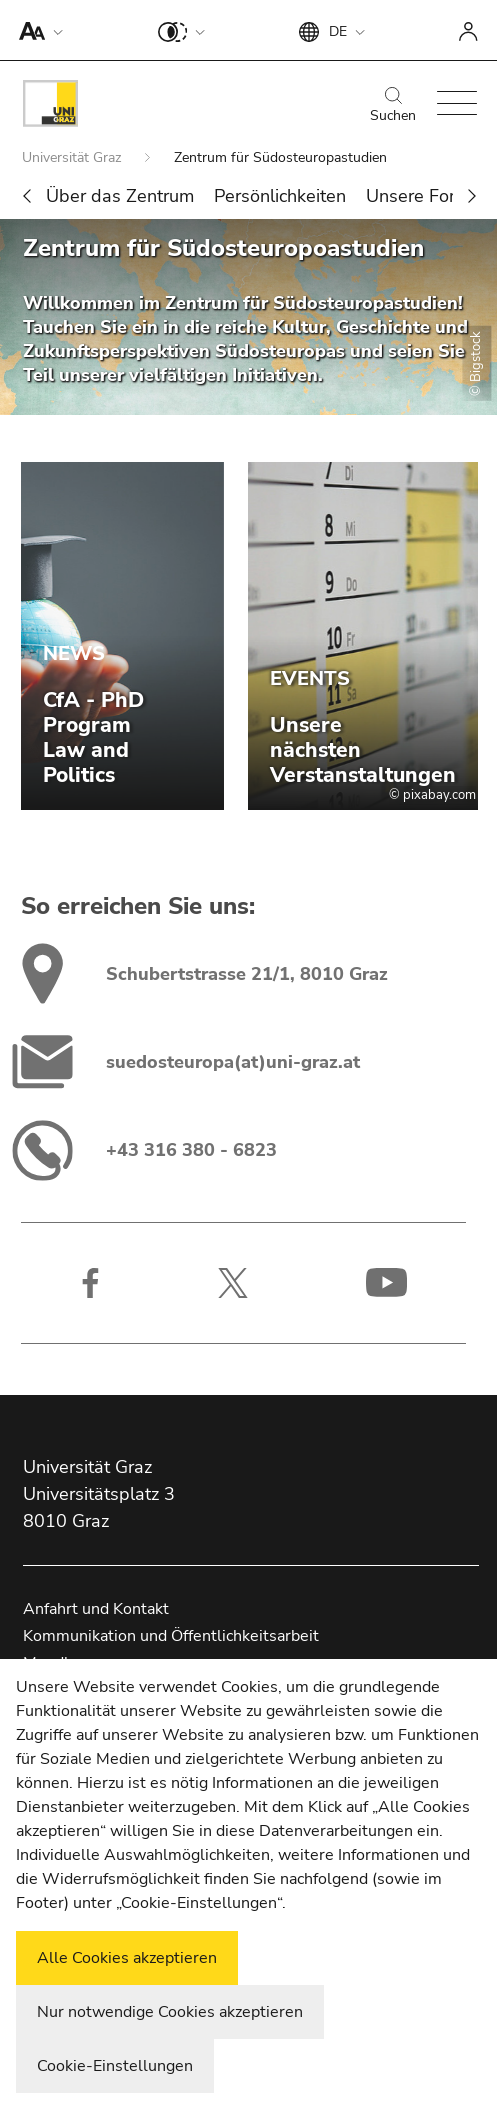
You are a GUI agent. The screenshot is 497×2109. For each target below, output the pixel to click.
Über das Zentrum (120, 196)
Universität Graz (73, 157)
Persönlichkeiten (280, 196)
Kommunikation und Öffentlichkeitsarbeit (171, 1636)
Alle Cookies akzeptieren (127, 1958)
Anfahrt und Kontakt (96, 1609)
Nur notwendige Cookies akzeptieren (170, 2012)
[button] (36, 30)
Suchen (393, 106)
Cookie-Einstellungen (115, 2066)
